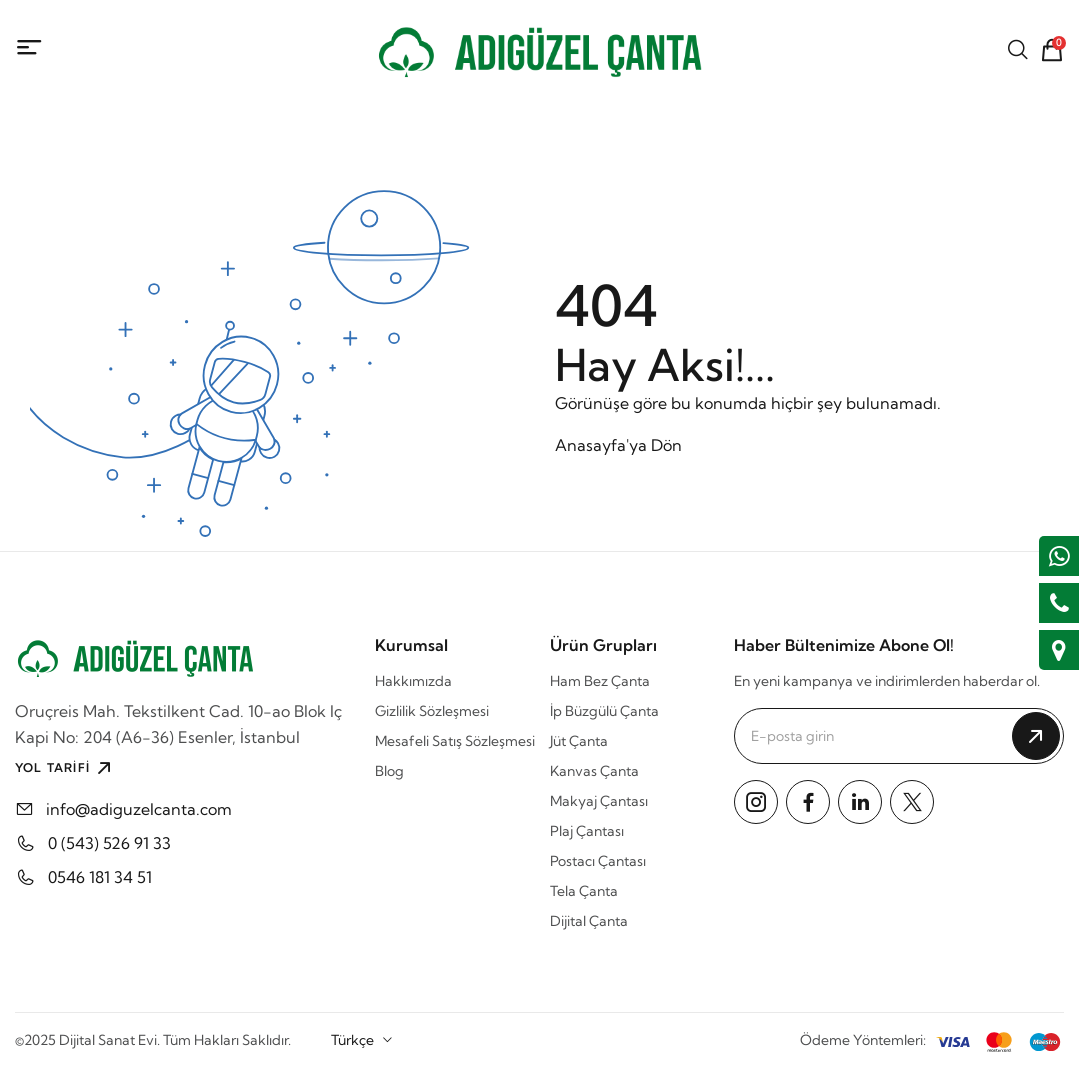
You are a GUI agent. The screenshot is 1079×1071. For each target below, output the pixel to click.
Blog (389, 771)
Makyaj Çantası (599, 801)
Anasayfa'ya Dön (618, 445)
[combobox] (362, 1040)
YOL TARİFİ (65, 768)
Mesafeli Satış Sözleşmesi (455, 741)
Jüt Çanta (579, 741)
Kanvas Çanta (594, 771)
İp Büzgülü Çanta (604, 711)
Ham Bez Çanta (600, 681)
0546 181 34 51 (100, 877)
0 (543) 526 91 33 (109, 843)
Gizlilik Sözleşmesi (432, 711)
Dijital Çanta (589, 921)
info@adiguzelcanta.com (139, 809)
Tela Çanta (584, 891)
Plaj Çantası (587, 831)
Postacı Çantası (598, 861)
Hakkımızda (413, 681)
